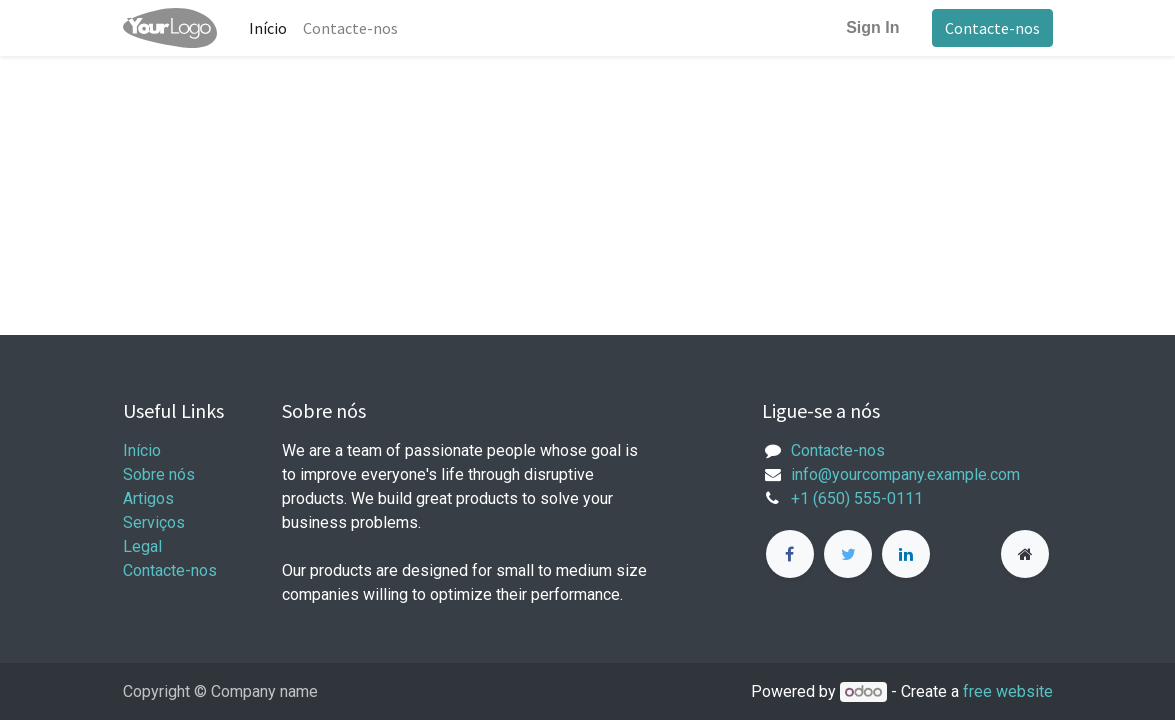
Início (142, 450)
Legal (142, 546)
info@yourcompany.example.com (905, 474)
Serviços (154, 522)
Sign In (872, 27)
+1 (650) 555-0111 (857, 498)
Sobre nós (159, 474)
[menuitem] (268, 28)
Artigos (148, 498)
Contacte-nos (992, 28)
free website (1008, 691)
